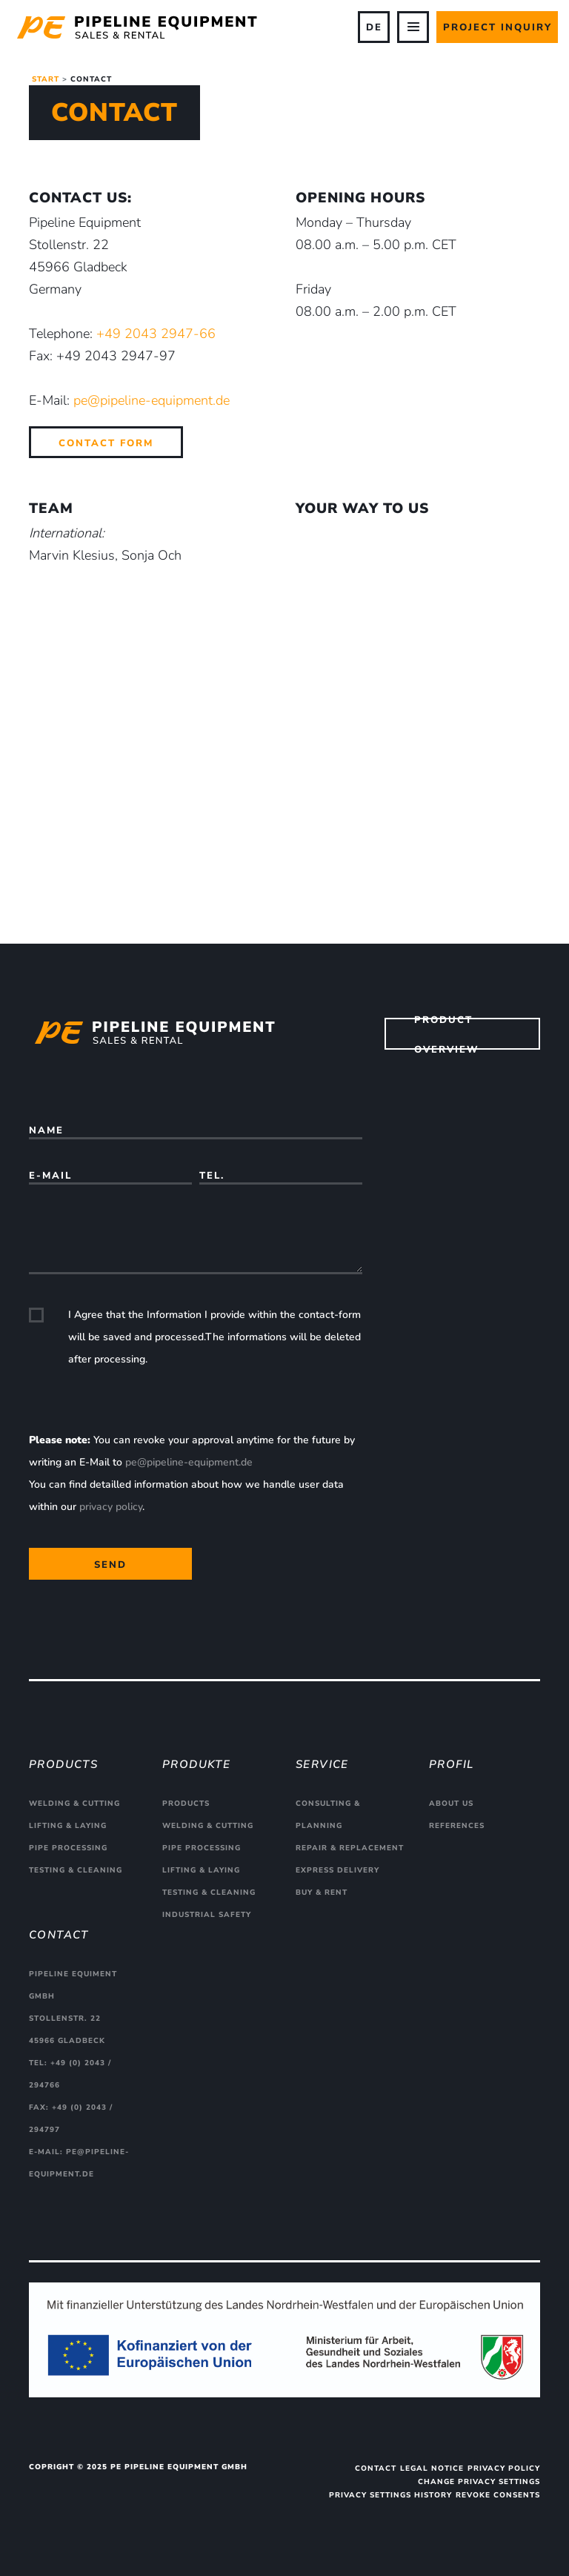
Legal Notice (432, 2468)
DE (374, 27)
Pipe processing (68, 1848)
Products (186, 1803)
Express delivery (337, 1870)
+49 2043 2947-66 (156, 333)
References (457, 1826)
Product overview (446, 1034)
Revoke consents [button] (498, 2495)
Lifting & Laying (68, 1826)
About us (451, 1803)
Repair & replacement (350, 1848)
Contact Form (106, 443)
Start (45, 79)
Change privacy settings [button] (479, 2482)
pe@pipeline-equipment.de (151, 400)
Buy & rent (321, 1892)
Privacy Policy (503, 2468)
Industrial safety (206, 1915)
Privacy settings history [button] (390, 2495)
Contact (375, 2468)
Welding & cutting (74, 1803)
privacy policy (110, 1507)
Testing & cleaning (75, 1870)
